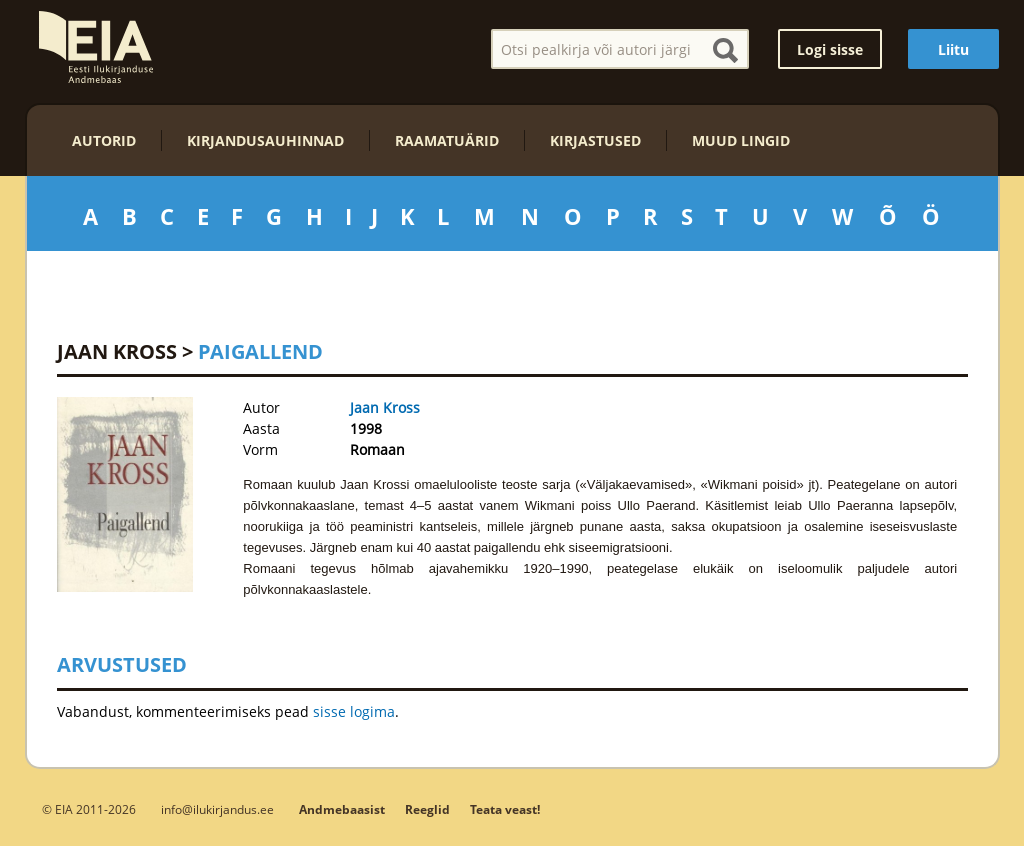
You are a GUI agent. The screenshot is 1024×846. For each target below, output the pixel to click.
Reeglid (427, 809)
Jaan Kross (117, 351)
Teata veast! (505, 809)
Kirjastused (595, 140)
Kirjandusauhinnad (265, 140)
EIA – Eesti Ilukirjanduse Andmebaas (96, 47)
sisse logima (354, 711)
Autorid (104, 140)
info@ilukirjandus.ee (217, 809)
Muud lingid (741, 140)
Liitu (953, 49)
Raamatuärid (447, 140)
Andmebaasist (342, 809)
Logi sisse (830, 49)
